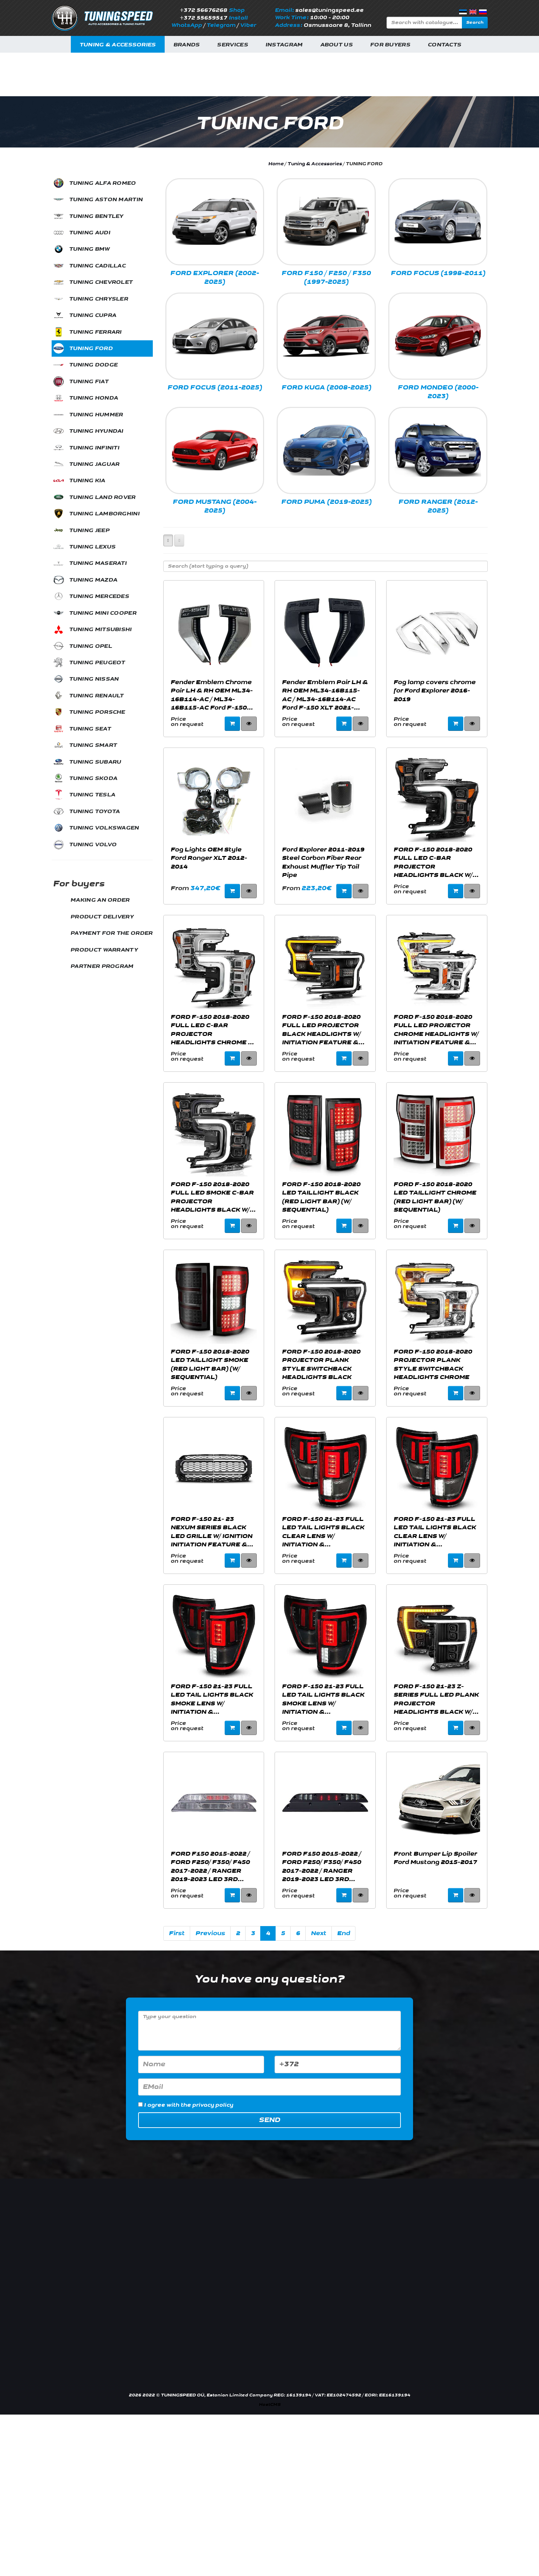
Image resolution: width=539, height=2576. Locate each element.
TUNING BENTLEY (96, 216)
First (177, 1933)
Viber (248, 25)
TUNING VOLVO (93, 844)
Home (276, 164)
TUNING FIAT (88, 381)
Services (232, 44)
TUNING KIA (87, 480)
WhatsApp (186, 25)
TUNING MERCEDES (99, 596)
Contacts (444, 44)
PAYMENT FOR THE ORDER (111, 933)
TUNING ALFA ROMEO (102, 183)
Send (269, 2120)
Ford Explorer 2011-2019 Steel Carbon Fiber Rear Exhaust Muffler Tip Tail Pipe (323, 862)
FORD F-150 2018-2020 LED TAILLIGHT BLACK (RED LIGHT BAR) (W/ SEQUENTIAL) (321, 1197)
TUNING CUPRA (93, 315)
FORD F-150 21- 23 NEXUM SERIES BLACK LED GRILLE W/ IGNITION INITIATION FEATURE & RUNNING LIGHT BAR (211, 1531)
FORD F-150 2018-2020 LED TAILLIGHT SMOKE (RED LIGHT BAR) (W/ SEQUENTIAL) (210, 1364)
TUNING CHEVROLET (101, 282)
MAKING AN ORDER (100, 900)
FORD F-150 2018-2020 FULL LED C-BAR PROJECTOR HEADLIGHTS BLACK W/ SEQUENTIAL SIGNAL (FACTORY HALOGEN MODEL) (433, 862)
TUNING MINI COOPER (102, 613)
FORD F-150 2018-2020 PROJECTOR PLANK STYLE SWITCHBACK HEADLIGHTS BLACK (321, 1364)
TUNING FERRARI (95, 332)
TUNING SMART (93, 745)
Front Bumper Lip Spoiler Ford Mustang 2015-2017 (435, 1858)
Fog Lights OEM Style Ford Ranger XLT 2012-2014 (209, 858)
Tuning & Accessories (118, 44)
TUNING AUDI (89, 232)
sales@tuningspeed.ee (329, 10)
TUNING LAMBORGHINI (104, 513)
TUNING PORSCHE (97, 712)
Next (318, 1933)
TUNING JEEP (89, 530)
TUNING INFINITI (94, 448)
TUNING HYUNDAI (96, 431)
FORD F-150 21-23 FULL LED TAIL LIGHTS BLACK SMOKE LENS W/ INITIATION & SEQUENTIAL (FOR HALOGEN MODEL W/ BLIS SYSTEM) (212, 1699)
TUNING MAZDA (93, 580)
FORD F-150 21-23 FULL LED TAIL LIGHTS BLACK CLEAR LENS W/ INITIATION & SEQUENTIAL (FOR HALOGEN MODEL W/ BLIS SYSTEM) (323, 1531)
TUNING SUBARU (95, 762)
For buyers (390, 44)
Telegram (221, 25)
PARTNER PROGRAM (102, 966)
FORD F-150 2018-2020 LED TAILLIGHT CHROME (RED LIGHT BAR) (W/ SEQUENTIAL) (435, 1197)
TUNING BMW (89, 249)
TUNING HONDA (93, 398)
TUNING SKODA (93, 778)
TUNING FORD (91, 348)
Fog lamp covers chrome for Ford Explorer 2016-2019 (435, 691)
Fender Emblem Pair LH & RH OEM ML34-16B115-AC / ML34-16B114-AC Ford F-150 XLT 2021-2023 (325, 695)
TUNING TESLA (92, 794)
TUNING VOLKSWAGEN (104, 828)
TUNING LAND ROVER (102, 497)
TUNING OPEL (90, 646)
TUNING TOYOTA (94, 811)
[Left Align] (168, 540)
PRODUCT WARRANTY (104, 950)
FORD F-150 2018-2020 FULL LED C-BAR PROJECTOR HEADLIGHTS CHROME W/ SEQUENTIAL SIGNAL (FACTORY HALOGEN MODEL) (213, 1029)
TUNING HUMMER (96, 414)
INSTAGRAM (284, 44)
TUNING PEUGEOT (97, 662)
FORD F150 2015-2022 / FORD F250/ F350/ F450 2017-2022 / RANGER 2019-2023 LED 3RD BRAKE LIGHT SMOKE (321, 1866)
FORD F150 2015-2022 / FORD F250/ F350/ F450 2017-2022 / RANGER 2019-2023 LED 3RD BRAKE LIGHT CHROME (210, 1866)
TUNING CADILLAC (97, 266)
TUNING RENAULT (96, 695)
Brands (186, 44)
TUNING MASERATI (98, 563)
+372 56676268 (203, 10)
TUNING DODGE (93, 365)
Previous (210, 1933)
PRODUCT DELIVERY (102, 917)
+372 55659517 (203, 18)
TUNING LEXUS (92, 547)
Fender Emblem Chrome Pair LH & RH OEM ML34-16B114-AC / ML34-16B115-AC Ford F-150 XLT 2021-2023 (212, 695)
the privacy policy (207, 2105)
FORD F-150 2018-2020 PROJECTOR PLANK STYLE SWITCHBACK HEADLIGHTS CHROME (433, 1364)
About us (336, 44)
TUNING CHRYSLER (98, 299)
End (343, 1933)
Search (475, 22)
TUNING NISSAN (94, 679)
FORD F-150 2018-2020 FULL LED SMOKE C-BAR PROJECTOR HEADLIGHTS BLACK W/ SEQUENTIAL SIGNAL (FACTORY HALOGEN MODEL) (212, 1197)
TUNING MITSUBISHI (100, 629)
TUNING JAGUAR (94, 464)
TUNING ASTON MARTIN (106, 199)
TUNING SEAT (90, 729)
